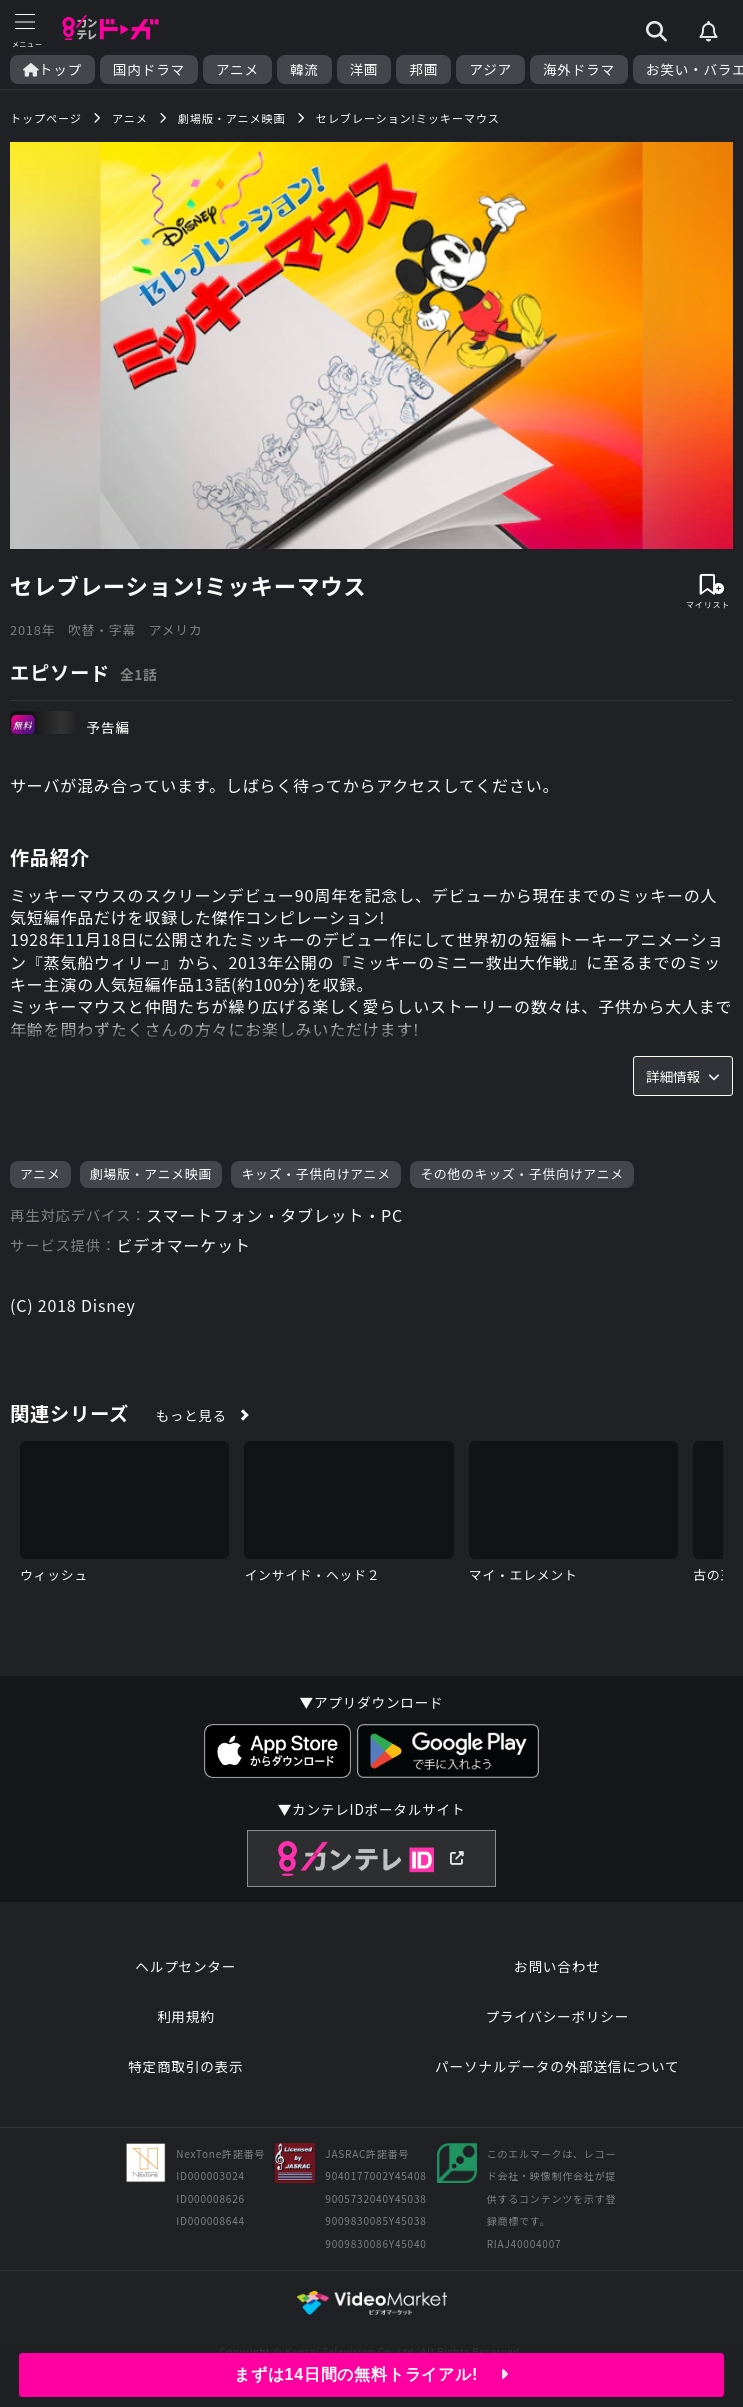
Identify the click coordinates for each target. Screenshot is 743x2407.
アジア (490, 69)
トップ (52, 69)
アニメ (237, 69)
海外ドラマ (579, 69)
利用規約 (186, 2016)
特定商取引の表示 (185, 2066)
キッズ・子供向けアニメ (315, 1173)
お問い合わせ (557, 1966)
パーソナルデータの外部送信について (557, 2066)
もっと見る (191, 1415)
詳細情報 (683, 1076)
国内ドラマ (149, 69)
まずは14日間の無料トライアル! (371, 2374)
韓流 (304, 69)
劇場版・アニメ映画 (151, 1173)
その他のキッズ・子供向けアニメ (522, 1173)
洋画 (364, 69)
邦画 (423, 69)
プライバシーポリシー (557, 2016)
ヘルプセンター (185, 1966)
